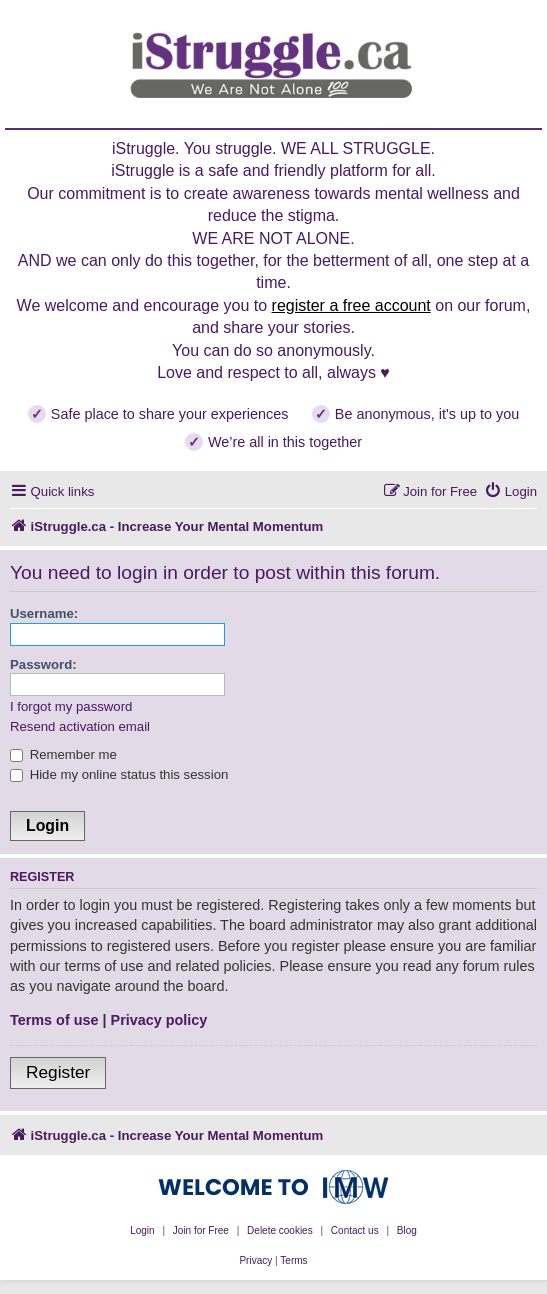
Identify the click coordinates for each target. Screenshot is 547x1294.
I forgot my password (71, 706)
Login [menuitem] (142, 1230)
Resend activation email (80, 726)
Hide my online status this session (119, 774)
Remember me (63, 754)
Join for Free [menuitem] (201, 1230)
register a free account (351, 305)
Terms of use (54, 1020)
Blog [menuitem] (407, 1230)
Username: (44, 613)
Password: (43, 664)
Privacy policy (159, 1020)
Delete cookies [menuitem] (280, 1230)
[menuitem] (510, 491)
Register (58, 1072)
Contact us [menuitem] (355, 1230)
